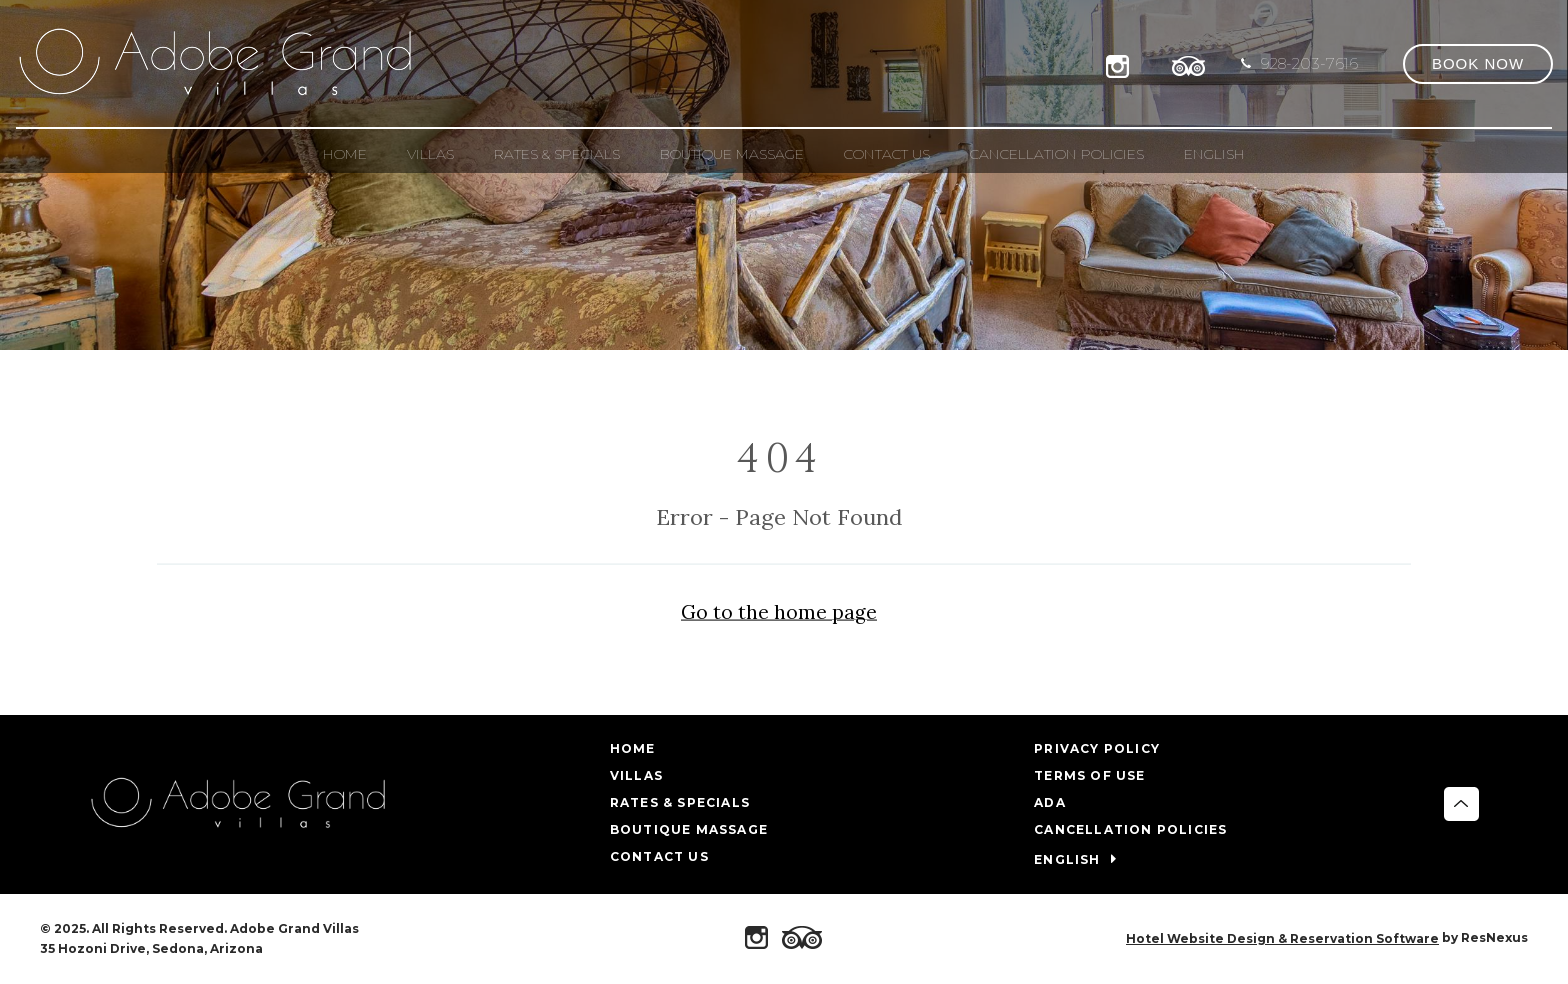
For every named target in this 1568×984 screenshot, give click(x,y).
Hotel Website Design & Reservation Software (1282, 938)
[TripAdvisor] (1189, 63)
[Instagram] (1122, 63)
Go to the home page (779, 612)
